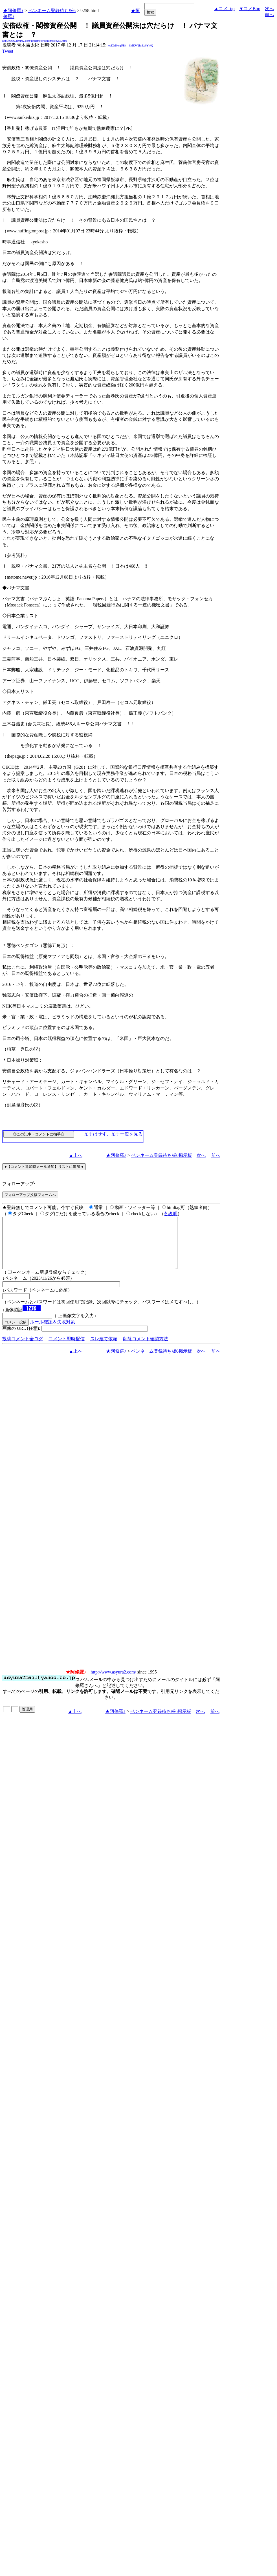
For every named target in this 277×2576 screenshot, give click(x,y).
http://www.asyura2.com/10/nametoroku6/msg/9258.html (34, 40)
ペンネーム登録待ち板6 (52, 10)
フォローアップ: (18, 1183)
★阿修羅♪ (13, 10)
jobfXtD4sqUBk (116, 45)
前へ (269, 14)
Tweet (7, 51)
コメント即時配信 (67, 1348)
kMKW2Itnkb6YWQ (141, 45)
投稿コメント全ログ (22, 1348)
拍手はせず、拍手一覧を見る (113, 1134)
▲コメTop (224, 8)
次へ (269, 8)
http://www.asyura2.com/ (113, 1682)
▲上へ (75, 1155)
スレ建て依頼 (103, 1348)
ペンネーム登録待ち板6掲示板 (161, 1155)
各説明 (170, 1213)
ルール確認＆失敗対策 (52, 1332)
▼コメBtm (249, 8)
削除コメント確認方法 (145, 1348)
